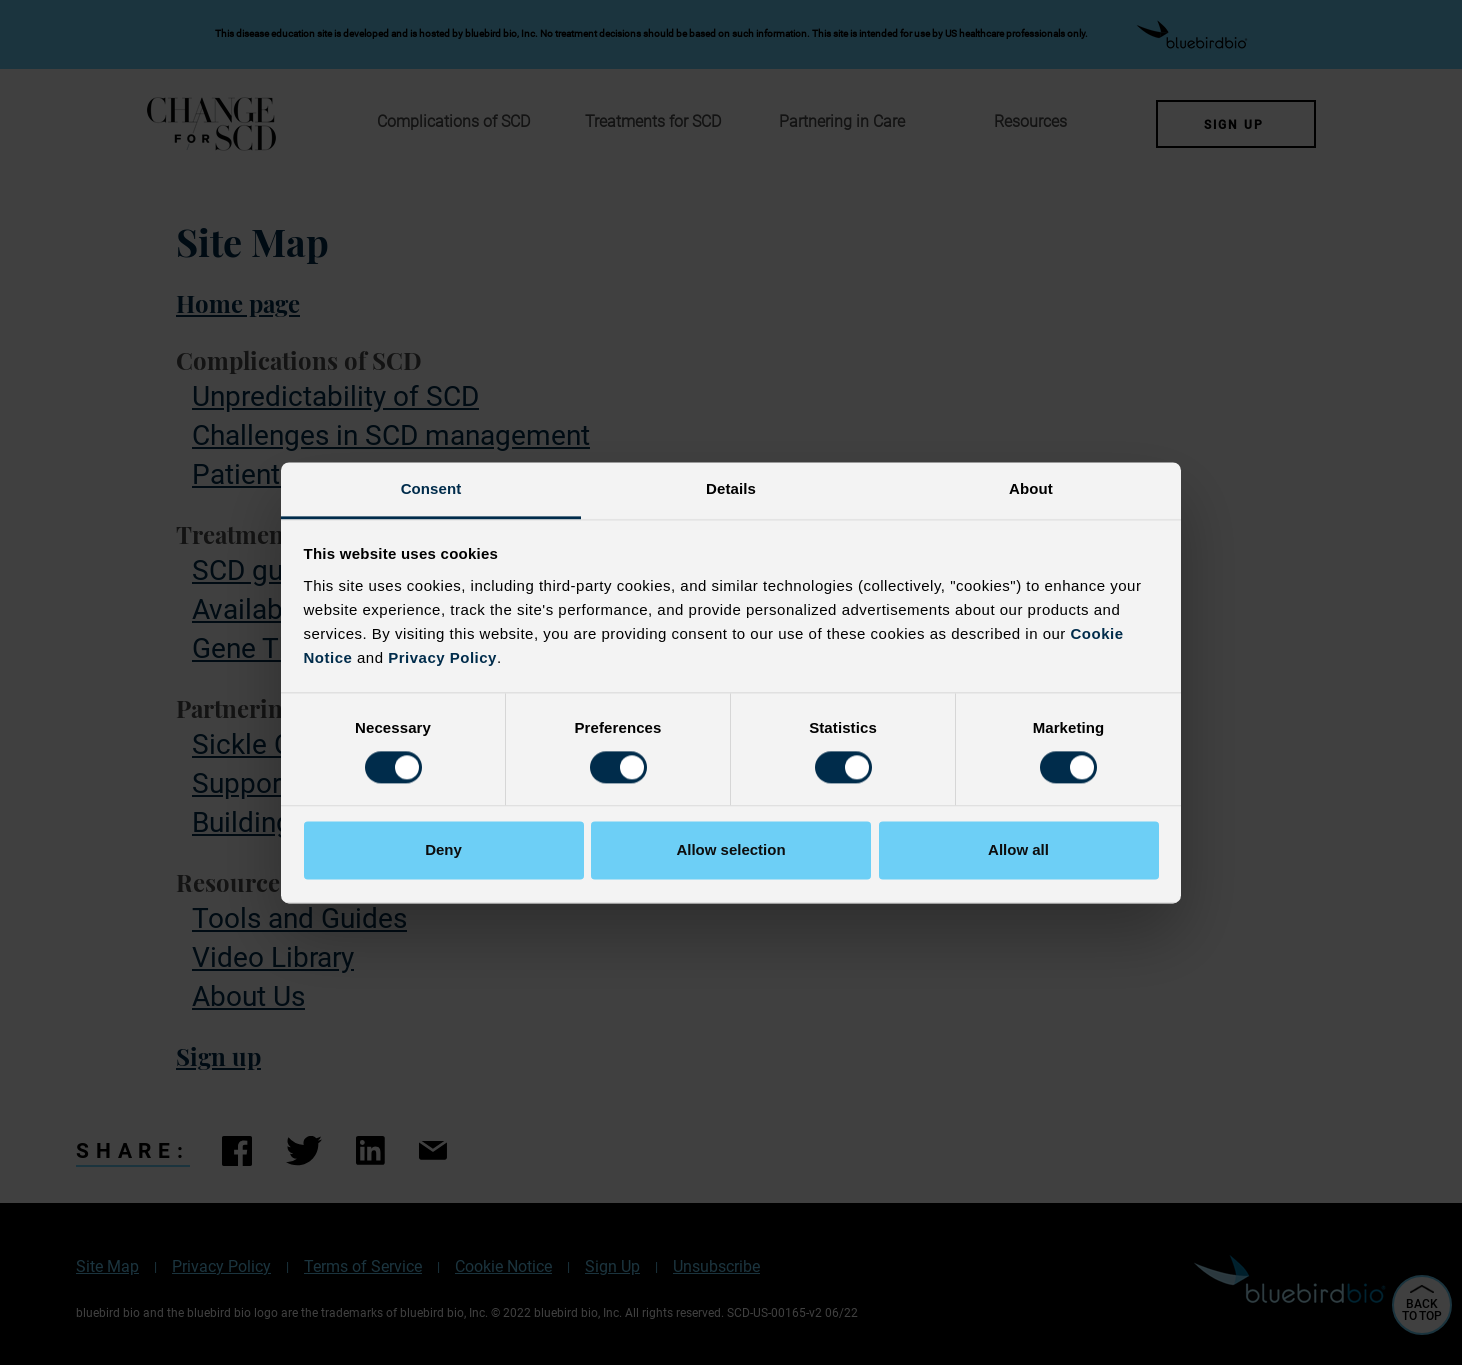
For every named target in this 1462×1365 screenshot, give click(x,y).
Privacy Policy (442, 657)
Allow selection (730, 850)
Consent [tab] (431, 488)
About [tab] (1031, 488)
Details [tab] (731, 488)
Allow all (1018, 850)
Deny (443, 850)
